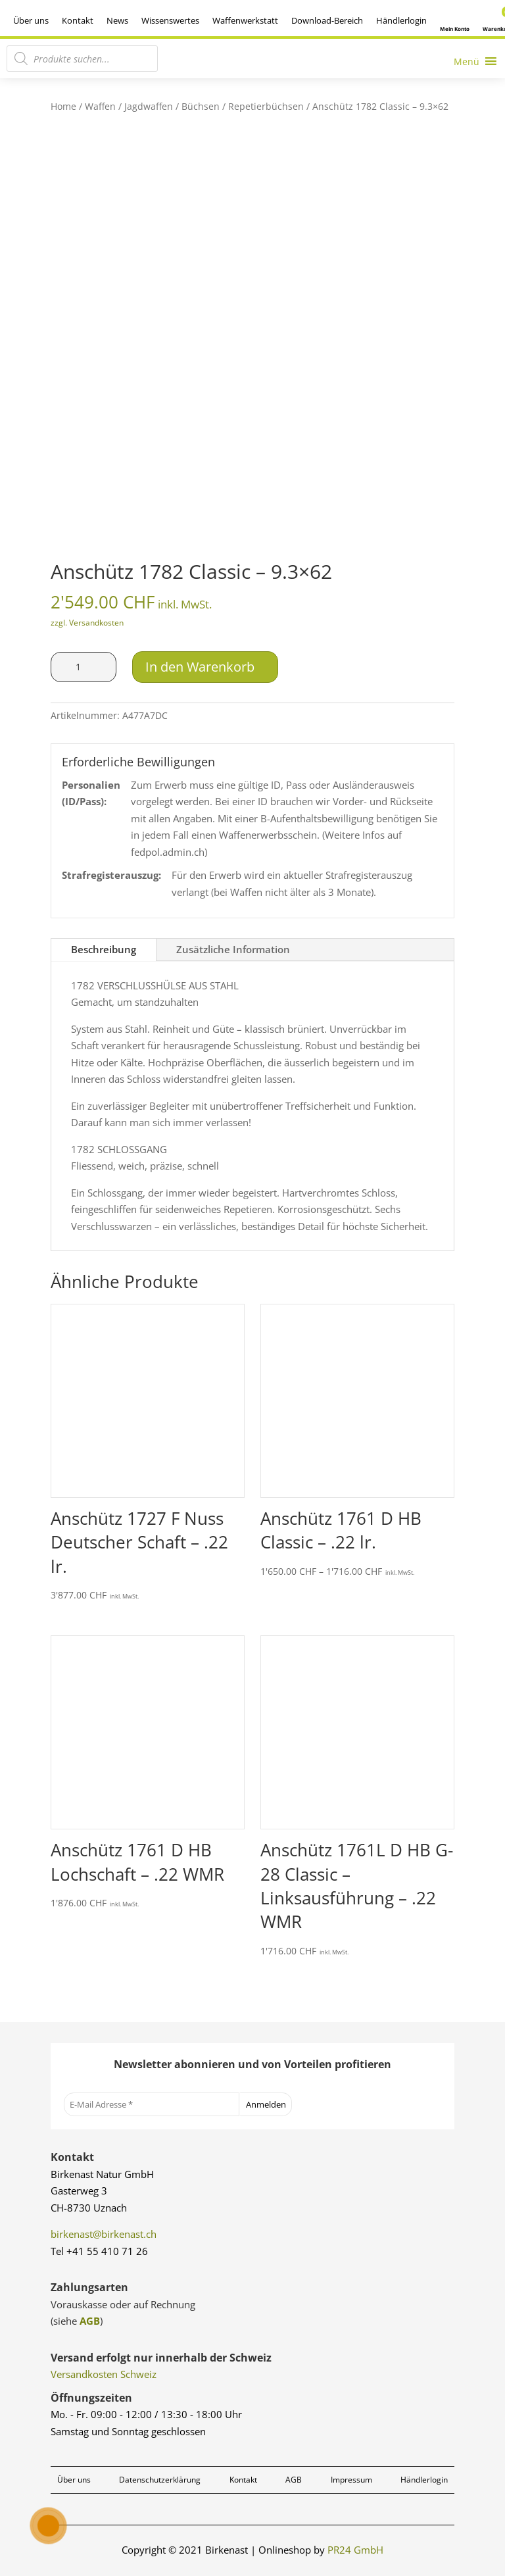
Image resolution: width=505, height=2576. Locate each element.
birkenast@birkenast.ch (103, 2234)
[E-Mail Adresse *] (151, 2104)
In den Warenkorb (199, 667)
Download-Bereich (327, 20)
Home (63, 106)
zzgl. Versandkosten (87, 622)
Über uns (31, 20)
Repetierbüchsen (266, 106)
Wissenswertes (170, 20)
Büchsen (200, 106)
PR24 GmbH (355, 2549)
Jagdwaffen (148, 106)
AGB (90, 2320)
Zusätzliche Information (233, 949)
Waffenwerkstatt (245, 20)
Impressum (351, 2479)
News (117, 20)
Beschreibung (103, 949)
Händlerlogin (401, 20)
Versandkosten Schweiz (103, 2374)
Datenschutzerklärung (160, 2479)
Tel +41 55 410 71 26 (99, 2251)
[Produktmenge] (83, 667)
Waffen (100, 106)
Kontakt (77, 20)
